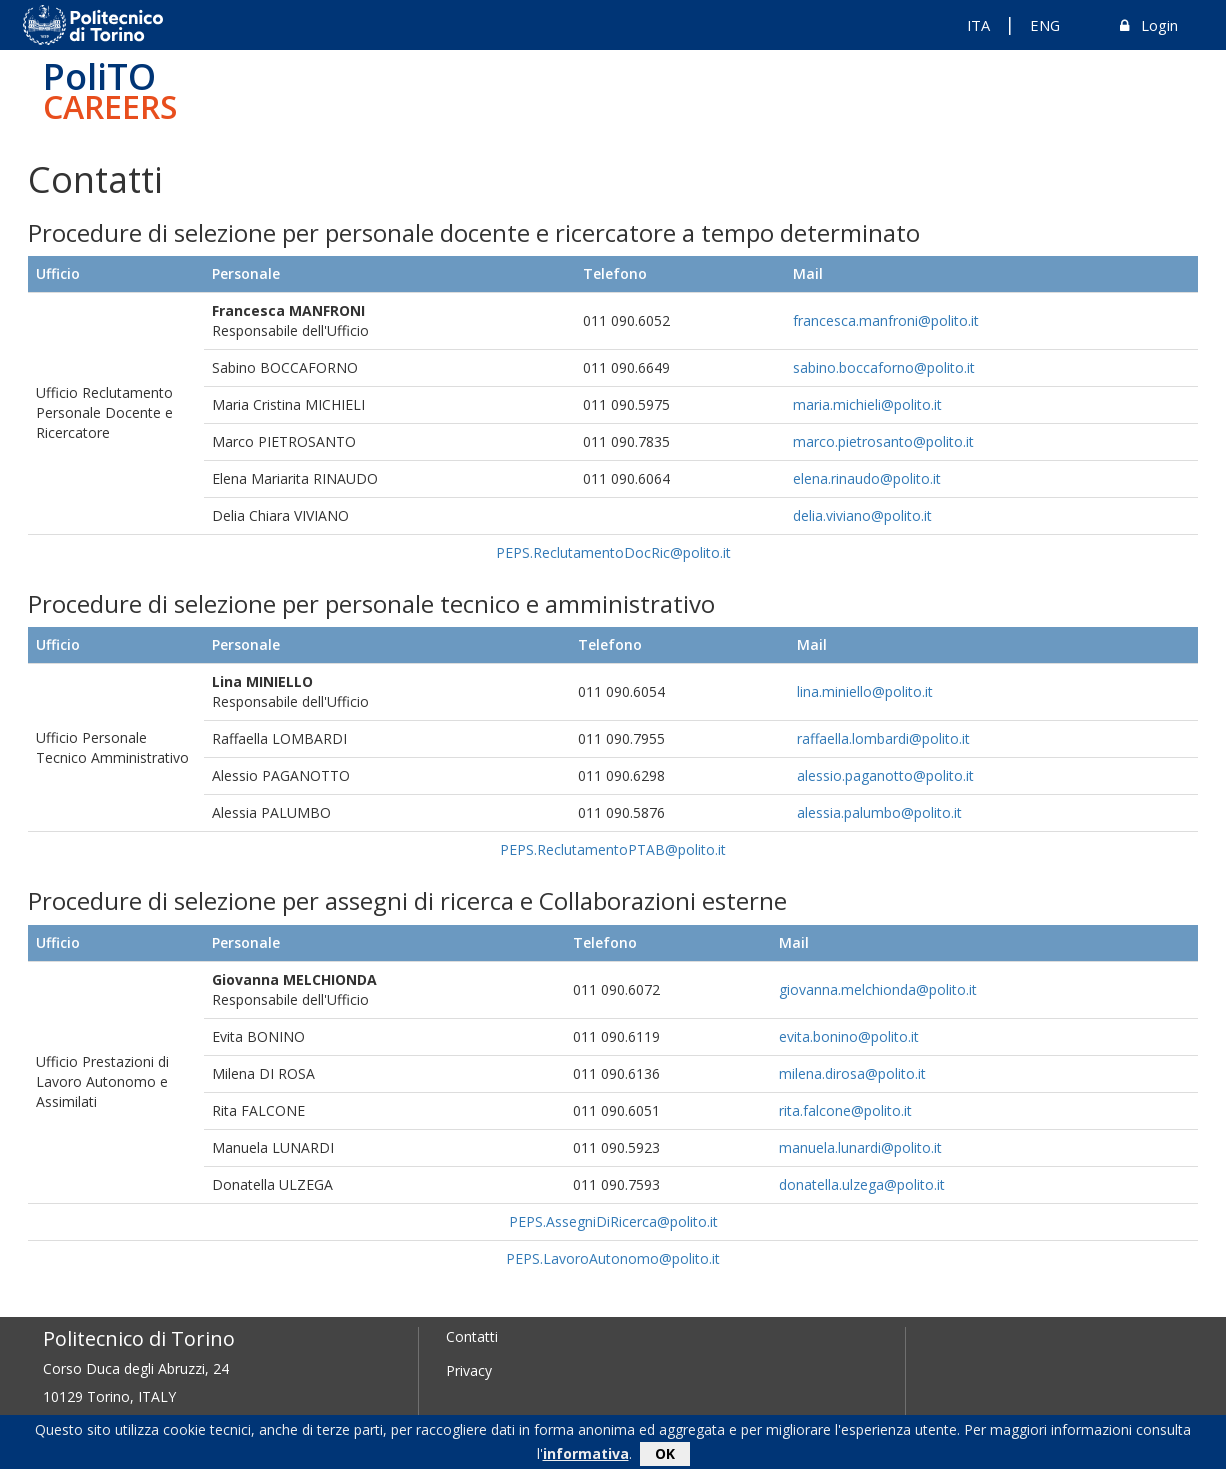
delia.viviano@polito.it (862, 515)
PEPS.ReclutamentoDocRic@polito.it (613, 552)
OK (665, 1456)
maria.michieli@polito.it (867, 404)
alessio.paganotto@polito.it (885, 775)
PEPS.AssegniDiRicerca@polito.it (613, 1221)
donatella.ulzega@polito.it (862, 1184)
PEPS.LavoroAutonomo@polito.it (613, 1258)
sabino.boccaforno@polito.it (884, 367)
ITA (978, 25)
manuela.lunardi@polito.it (860, 1147)
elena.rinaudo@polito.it (867, 478)
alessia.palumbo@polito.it (879, 812)
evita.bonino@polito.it (849, 1036)
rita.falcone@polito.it (845, 1110)
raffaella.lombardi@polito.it (883, 738)
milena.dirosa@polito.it (852, 1073)
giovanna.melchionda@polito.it (878, 989)
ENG (1045, 25)
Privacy (469, 1370)
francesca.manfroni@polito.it (886, 320)
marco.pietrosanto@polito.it (883, 441)
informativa (586, 1456)
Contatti (472, 1336)
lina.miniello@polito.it (865, 691)
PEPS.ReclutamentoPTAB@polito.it (613, 849)
